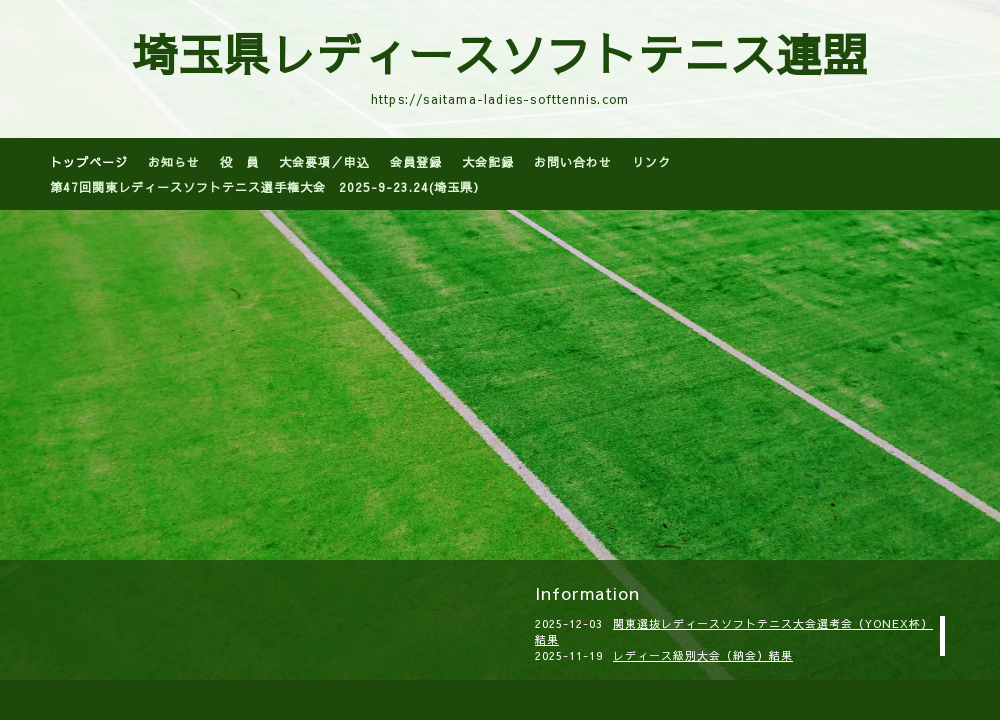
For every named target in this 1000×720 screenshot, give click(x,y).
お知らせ (174, 162)
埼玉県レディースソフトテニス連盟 (500, 53)
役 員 (239, 162)
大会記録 (488, 162)
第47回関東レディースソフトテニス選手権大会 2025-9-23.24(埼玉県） (268, 187)
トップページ (89, 162)
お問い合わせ (573, 162)
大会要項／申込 (324, 162)
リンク (651, 162)
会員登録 (416, 162)
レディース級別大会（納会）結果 (703, 655)
